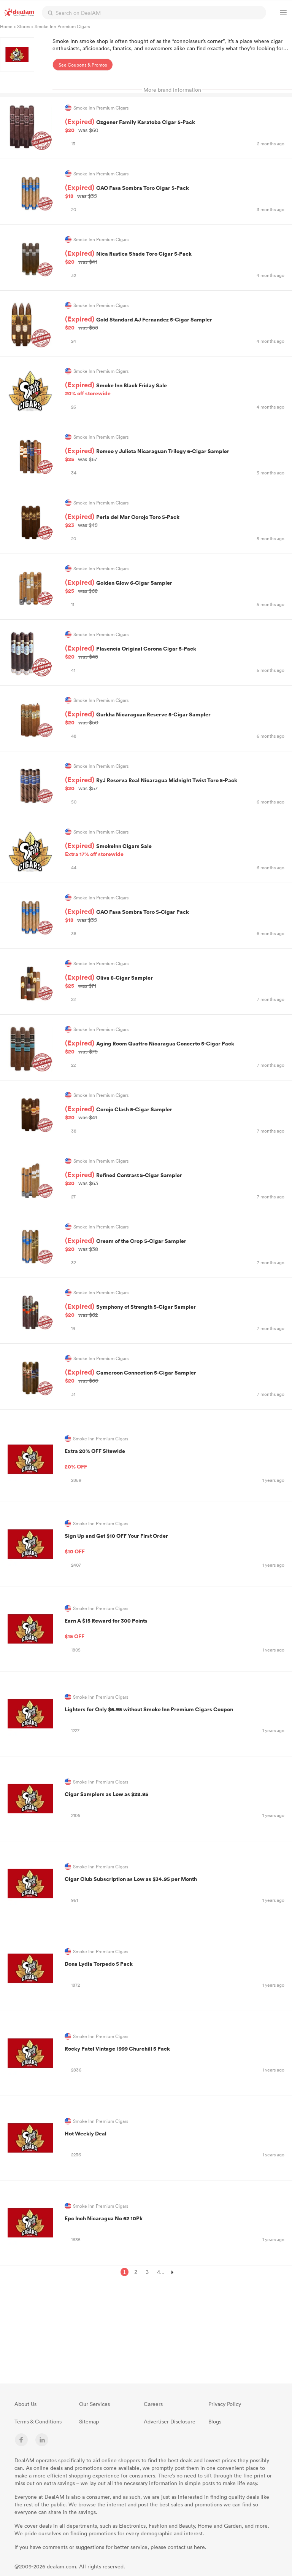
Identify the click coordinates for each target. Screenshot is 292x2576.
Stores (23, 26)
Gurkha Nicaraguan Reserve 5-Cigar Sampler (174, 718)
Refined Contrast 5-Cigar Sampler (174, 1179)
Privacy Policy (224, 2403)
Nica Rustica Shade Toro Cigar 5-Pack (174, 258)
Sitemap (89, 2421)
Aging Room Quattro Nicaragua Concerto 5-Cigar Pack (174, 1047)
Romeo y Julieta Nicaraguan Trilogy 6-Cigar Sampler (174, 455)
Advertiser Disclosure (169, 2421)
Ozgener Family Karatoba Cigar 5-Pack (174, 126)
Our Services (94, 2403)
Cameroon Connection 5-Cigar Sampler (174, 1376)
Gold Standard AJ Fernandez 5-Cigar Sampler (174, 323)
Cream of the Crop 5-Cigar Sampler (174, 1245)
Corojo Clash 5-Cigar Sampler (174, 1113)
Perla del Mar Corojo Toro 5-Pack (174, 521)
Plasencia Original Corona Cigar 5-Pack (174, 652)
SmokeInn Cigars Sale (174, 850)
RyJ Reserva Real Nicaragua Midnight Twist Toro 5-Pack (174, 784)
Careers (153, 2403)
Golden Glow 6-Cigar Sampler (174, 587)
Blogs (214, 2421)
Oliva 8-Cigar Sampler (174, 982)
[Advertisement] (235, 2332)
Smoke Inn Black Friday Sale (174, 389)
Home (6, 26)
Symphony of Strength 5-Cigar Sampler (174, 1311)
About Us (25, 2403)
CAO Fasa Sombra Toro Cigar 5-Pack (174, 192)
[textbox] (154, 12)
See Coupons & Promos (83, 64)
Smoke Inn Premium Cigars (96, 1438)
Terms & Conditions (38, 2421)
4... (161, 2272)
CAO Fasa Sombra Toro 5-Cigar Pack (174, 916)
